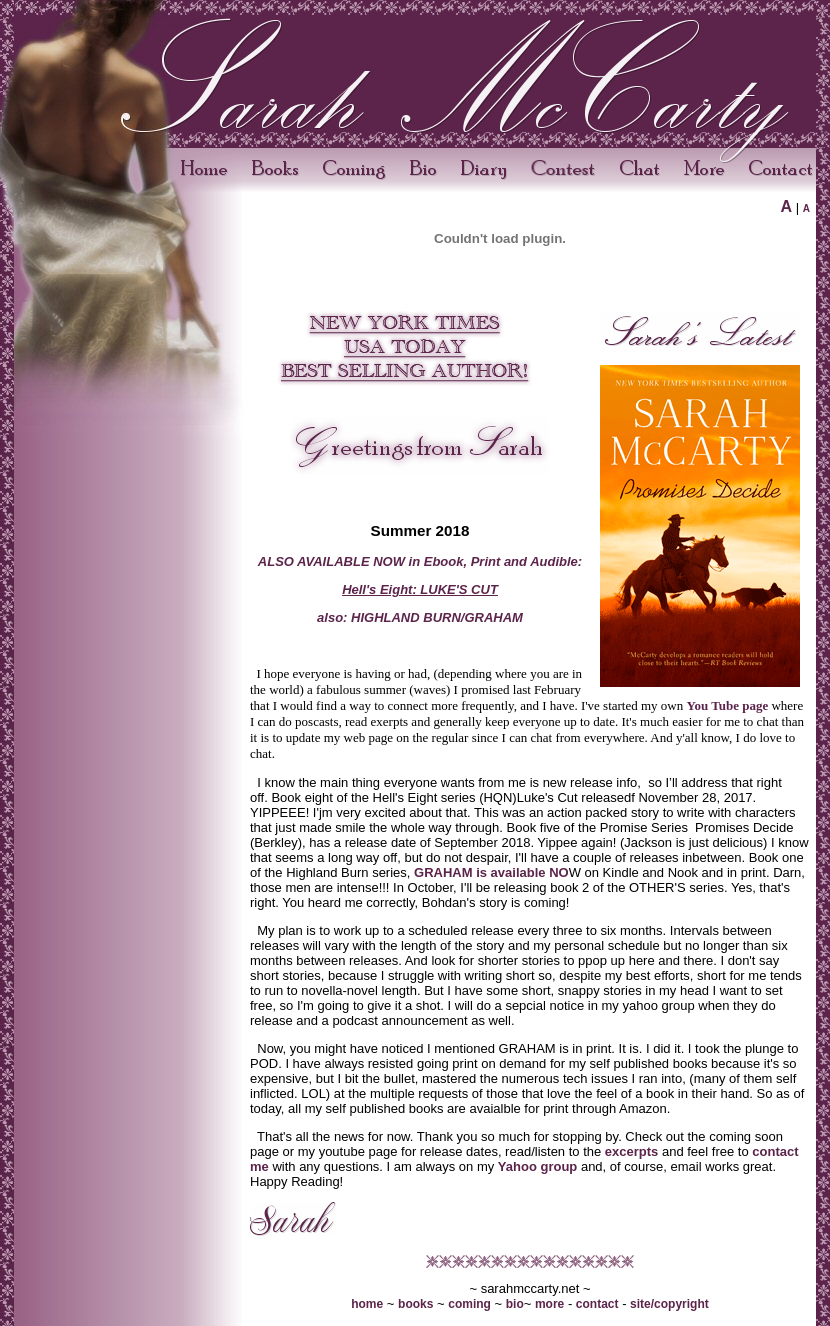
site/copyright (669, 1304)
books (415, 1304)
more (549, 1304)
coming (469, 1304)
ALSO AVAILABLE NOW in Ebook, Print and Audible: (420, 561)
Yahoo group (537, 1166)
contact (597, 1304)
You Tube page (728, 705)
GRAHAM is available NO (491, 872)
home (367, 1304)
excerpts (631, 1151)
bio (515, 1304)
